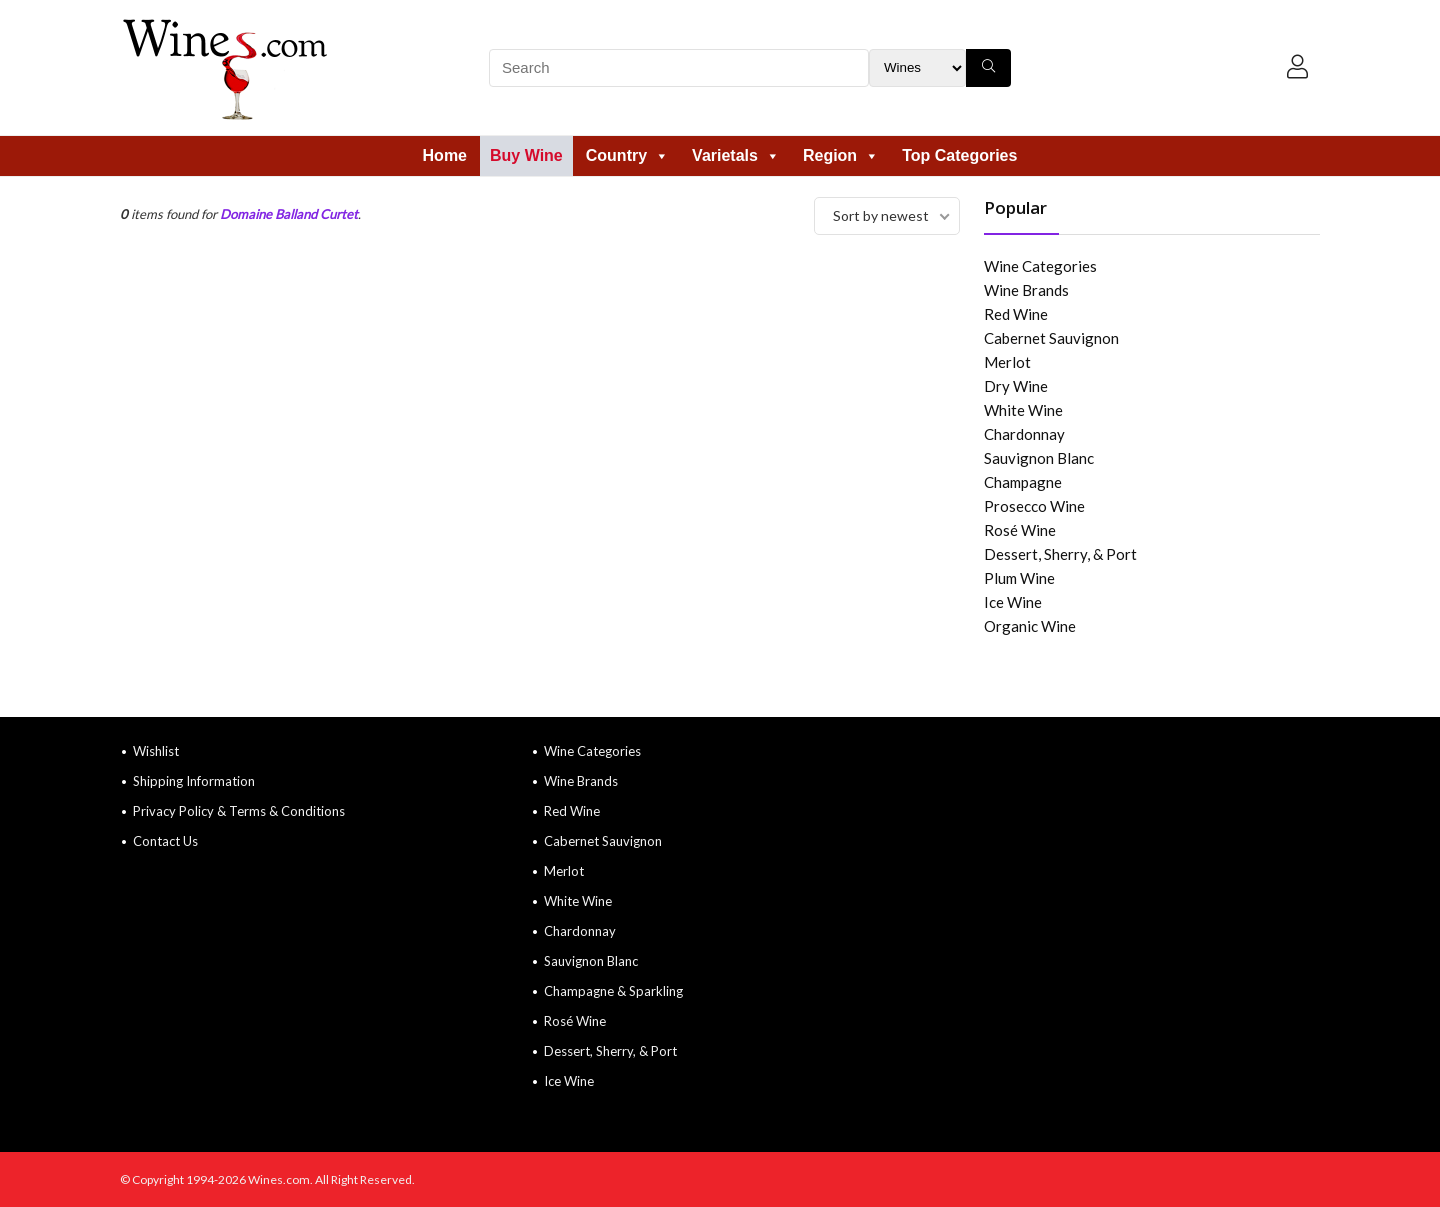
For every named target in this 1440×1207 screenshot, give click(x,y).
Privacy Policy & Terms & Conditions (239, 811)
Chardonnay (1024, 434)
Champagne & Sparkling (613, 991)
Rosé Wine (1020, 530)
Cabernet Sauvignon (1051, 338)
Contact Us (165, 841)
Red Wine (1016, 314)
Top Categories (959, 155)
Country (627, 155)
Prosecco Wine (1034, 506)
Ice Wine (1013, 602)
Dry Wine (1016, 386)
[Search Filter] (917, 68)
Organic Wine (1030, 626)
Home (445, 155)
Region (841, 155)
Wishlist (156, 751)
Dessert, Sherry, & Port (1060, 554)
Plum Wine (1019, 578)
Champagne (1023, 482)
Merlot (1007, 362)
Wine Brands (1026, 290)
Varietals (736, 155)
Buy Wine (526, 155)
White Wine (1023, 410)
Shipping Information (194, 781)
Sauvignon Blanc (1039, 458)
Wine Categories (1040, 266)
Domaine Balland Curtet (289, 214)
